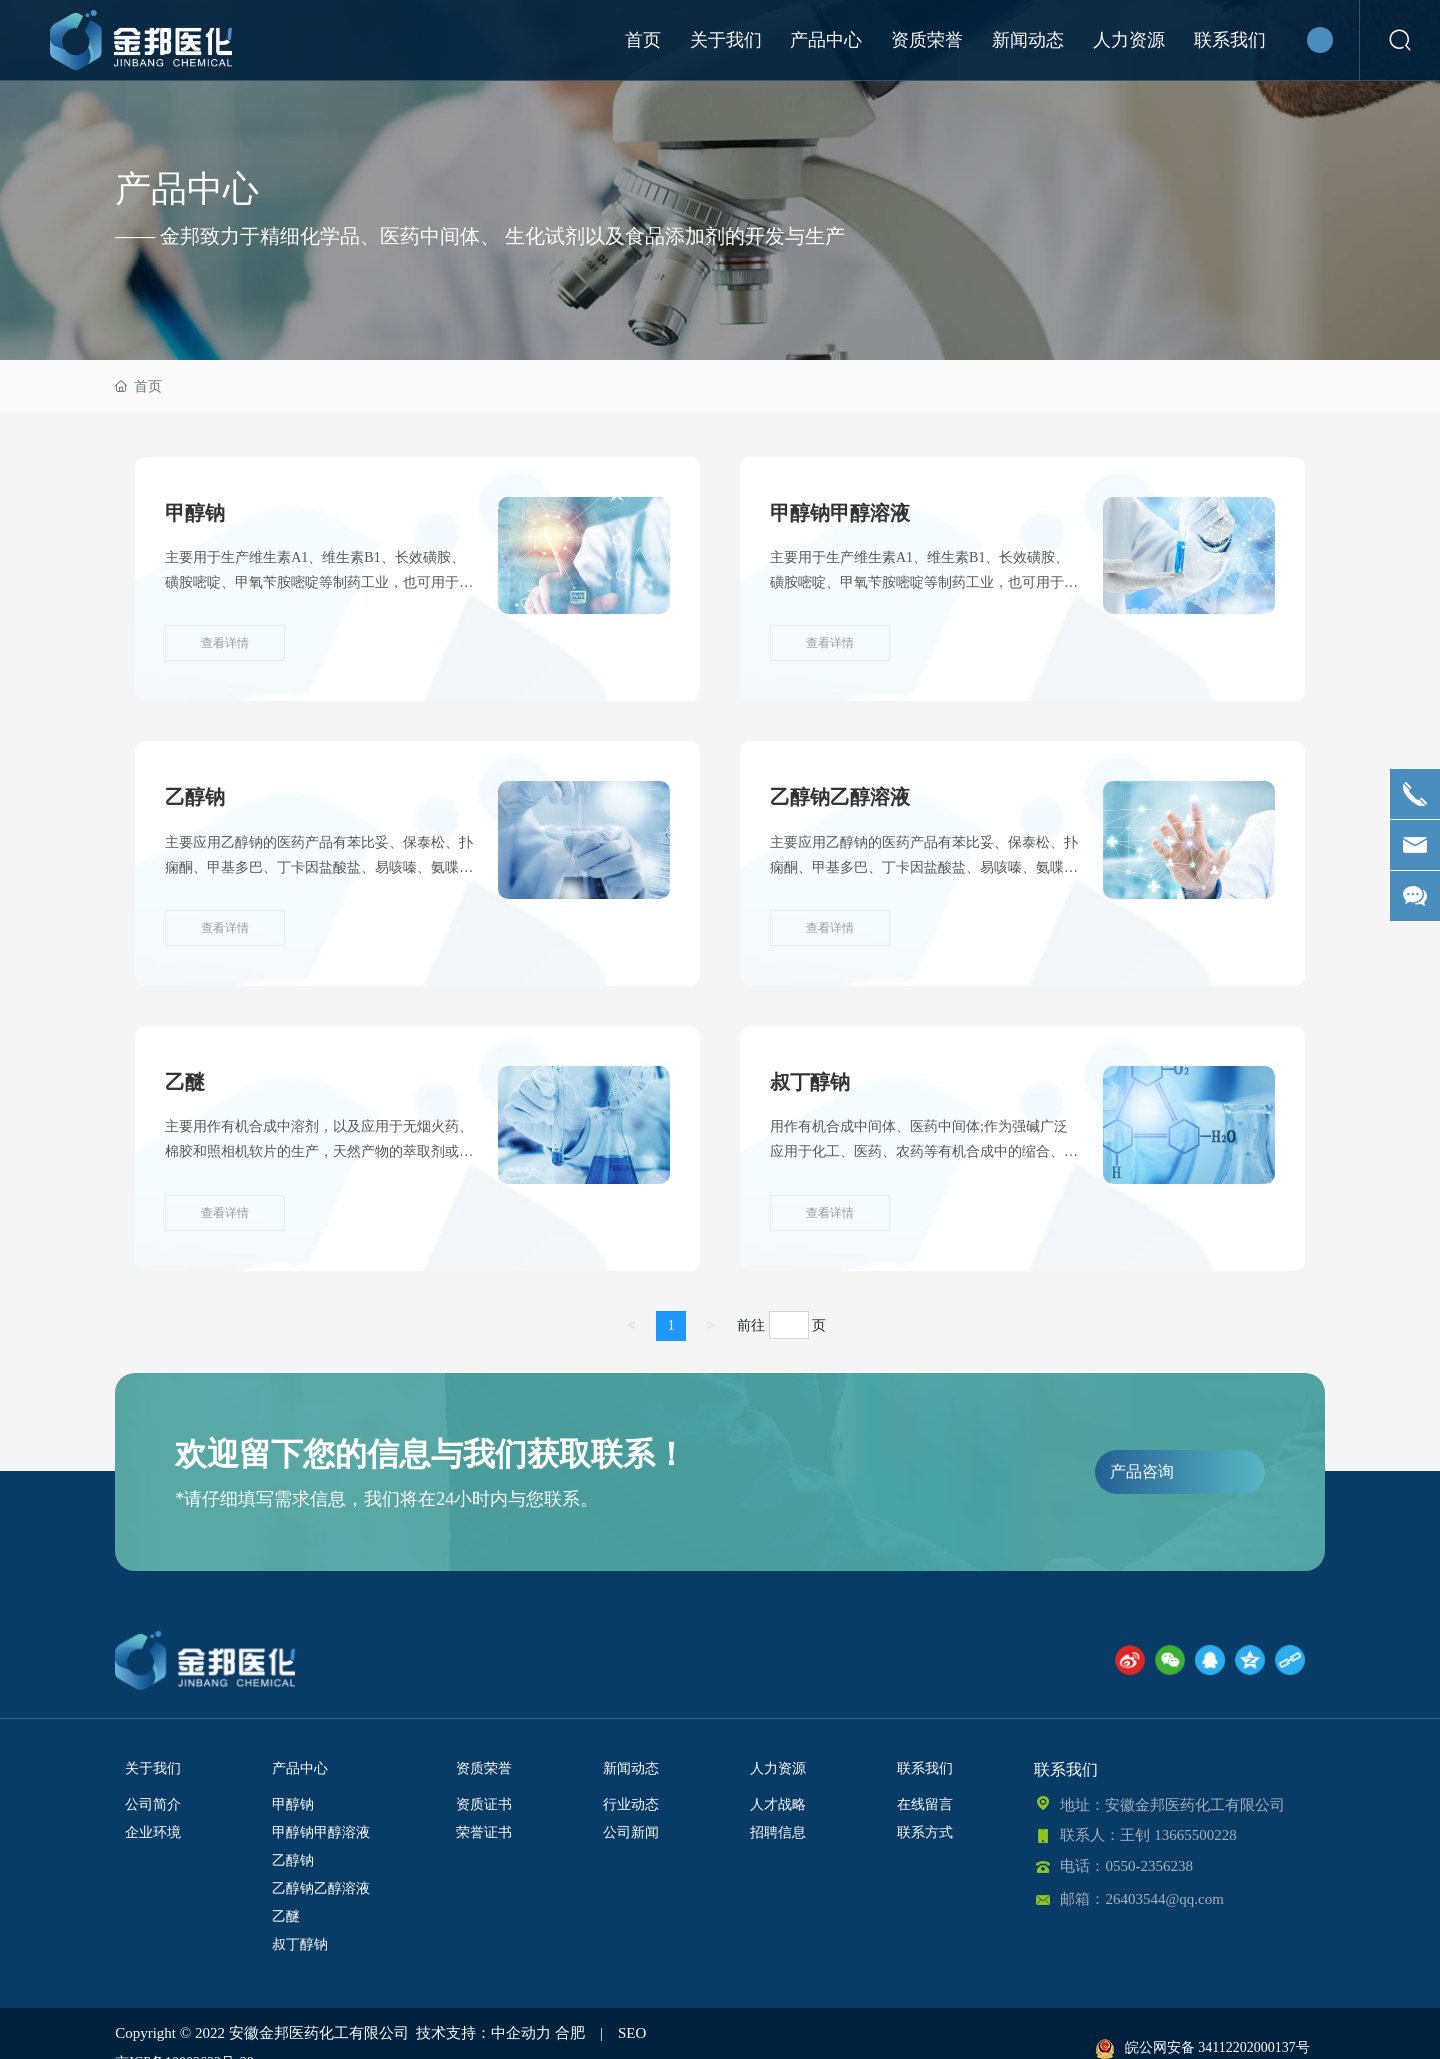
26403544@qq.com (1164, 1899)
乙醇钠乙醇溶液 (840, 797)
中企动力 (521, 2033)
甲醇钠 (195, 513)
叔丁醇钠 (810, 1082)
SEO (632, 2033)
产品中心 (187, 189)
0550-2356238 (1149, 1866)
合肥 (570, 2033)
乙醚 (185, 1082)
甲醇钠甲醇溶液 (840, 513)
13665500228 (1195, 1835)
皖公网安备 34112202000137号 (1202, 2047)
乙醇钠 (195, 797)
